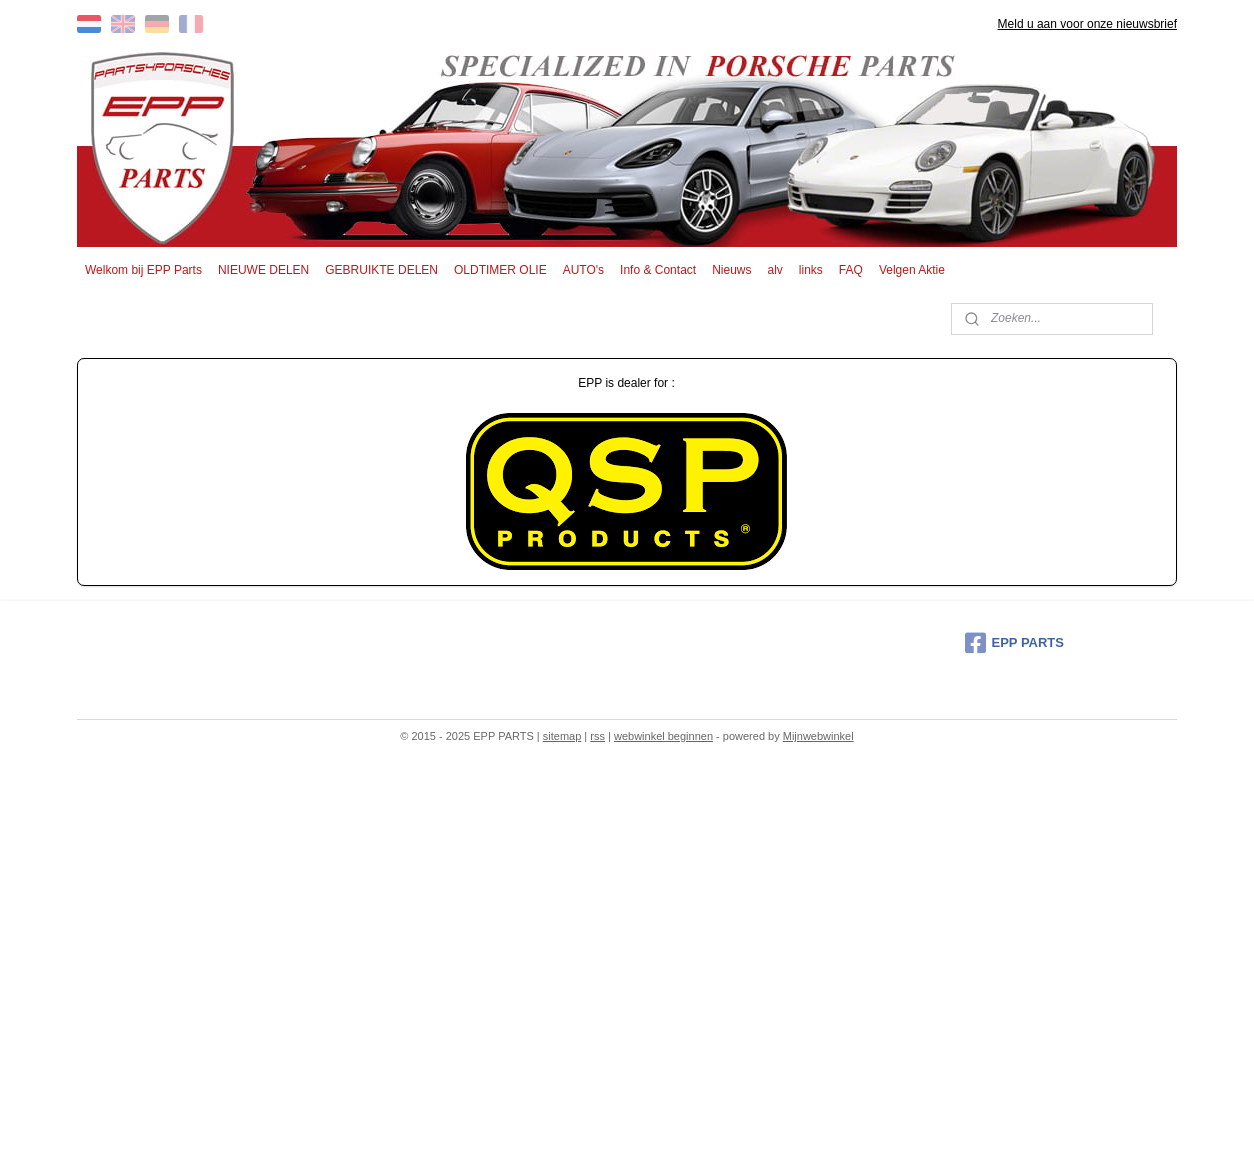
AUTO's (583, 270)
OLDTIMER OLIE (500, 270)
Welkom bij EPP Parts (143, 270)
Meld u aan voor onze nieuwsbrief (1087, 24)
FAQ (851, 270)
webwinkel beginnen (663, 736)
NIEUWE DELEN (263, 270)
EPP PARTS (1014, 643)
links (811, 270)
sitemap (562, 736)
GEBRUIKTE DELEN (381, 270)
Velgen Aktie (912, 270)
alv (775, 270)
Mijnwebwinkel (818, 736)
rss (597, 736)
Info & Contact (658, 270)
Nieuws (731, 270)
